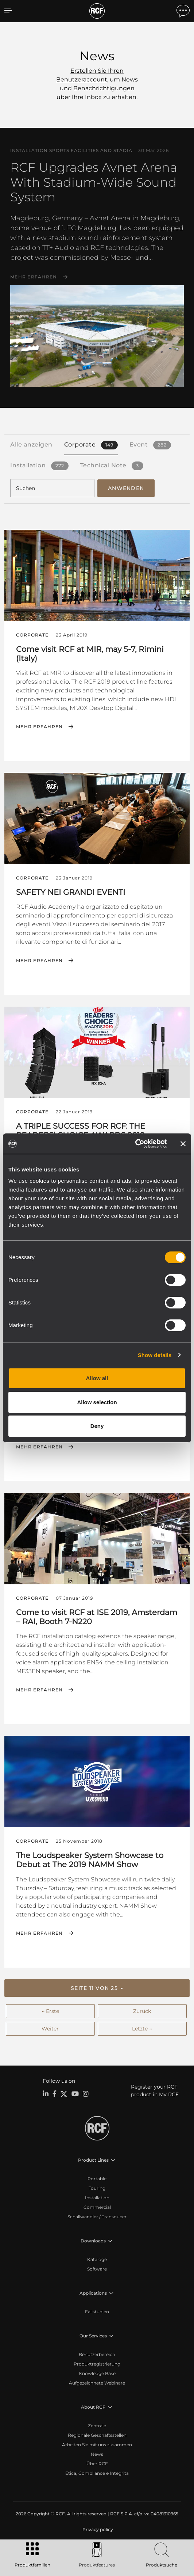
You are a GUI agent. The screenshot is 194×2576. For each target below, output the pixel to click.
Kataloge (97, 2259)
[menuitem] (97, 2529)
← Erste (50, 2011)
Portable (97, 2178)
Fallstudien (97, 2311)
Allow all (97, 1378)
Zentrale (97, 2425)
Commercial (97, 2207)
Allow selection (97, 1402)
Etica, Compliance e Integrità (97, 2473)
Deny (97, 1426)
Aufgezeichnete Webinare (97, 2383)
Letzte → (142, 2028)
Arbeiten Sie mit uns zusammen (97, 2444)
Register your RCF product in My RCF (155, 2090)
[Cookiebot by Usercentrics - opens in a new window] (135, 1143)
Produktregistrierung (97, 2364)
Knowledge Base (97, 2373)
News (97, 2454)
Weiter (50, 2028)
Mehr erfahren (33, 277)
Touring (97, 2188)
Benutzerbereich (97, 2354)
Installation (97, 2197)
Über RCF (97, 2463)
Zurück (142, 2011)
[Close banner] (183, 1143)
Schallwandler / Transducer (97, 2216)
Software (97, 2269)
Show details (155, 1355)
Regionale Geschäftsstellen (97, 2435)
